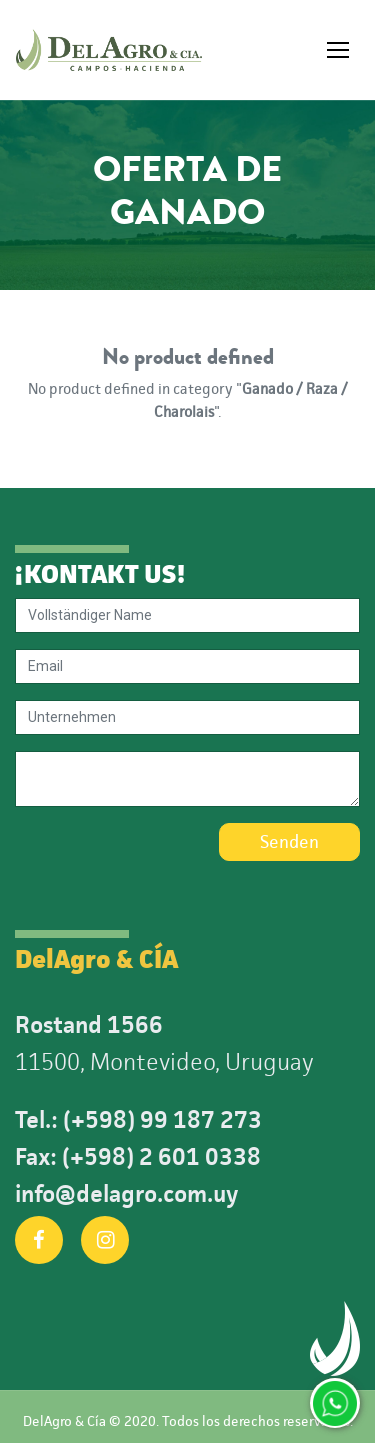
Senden (289, 842)
